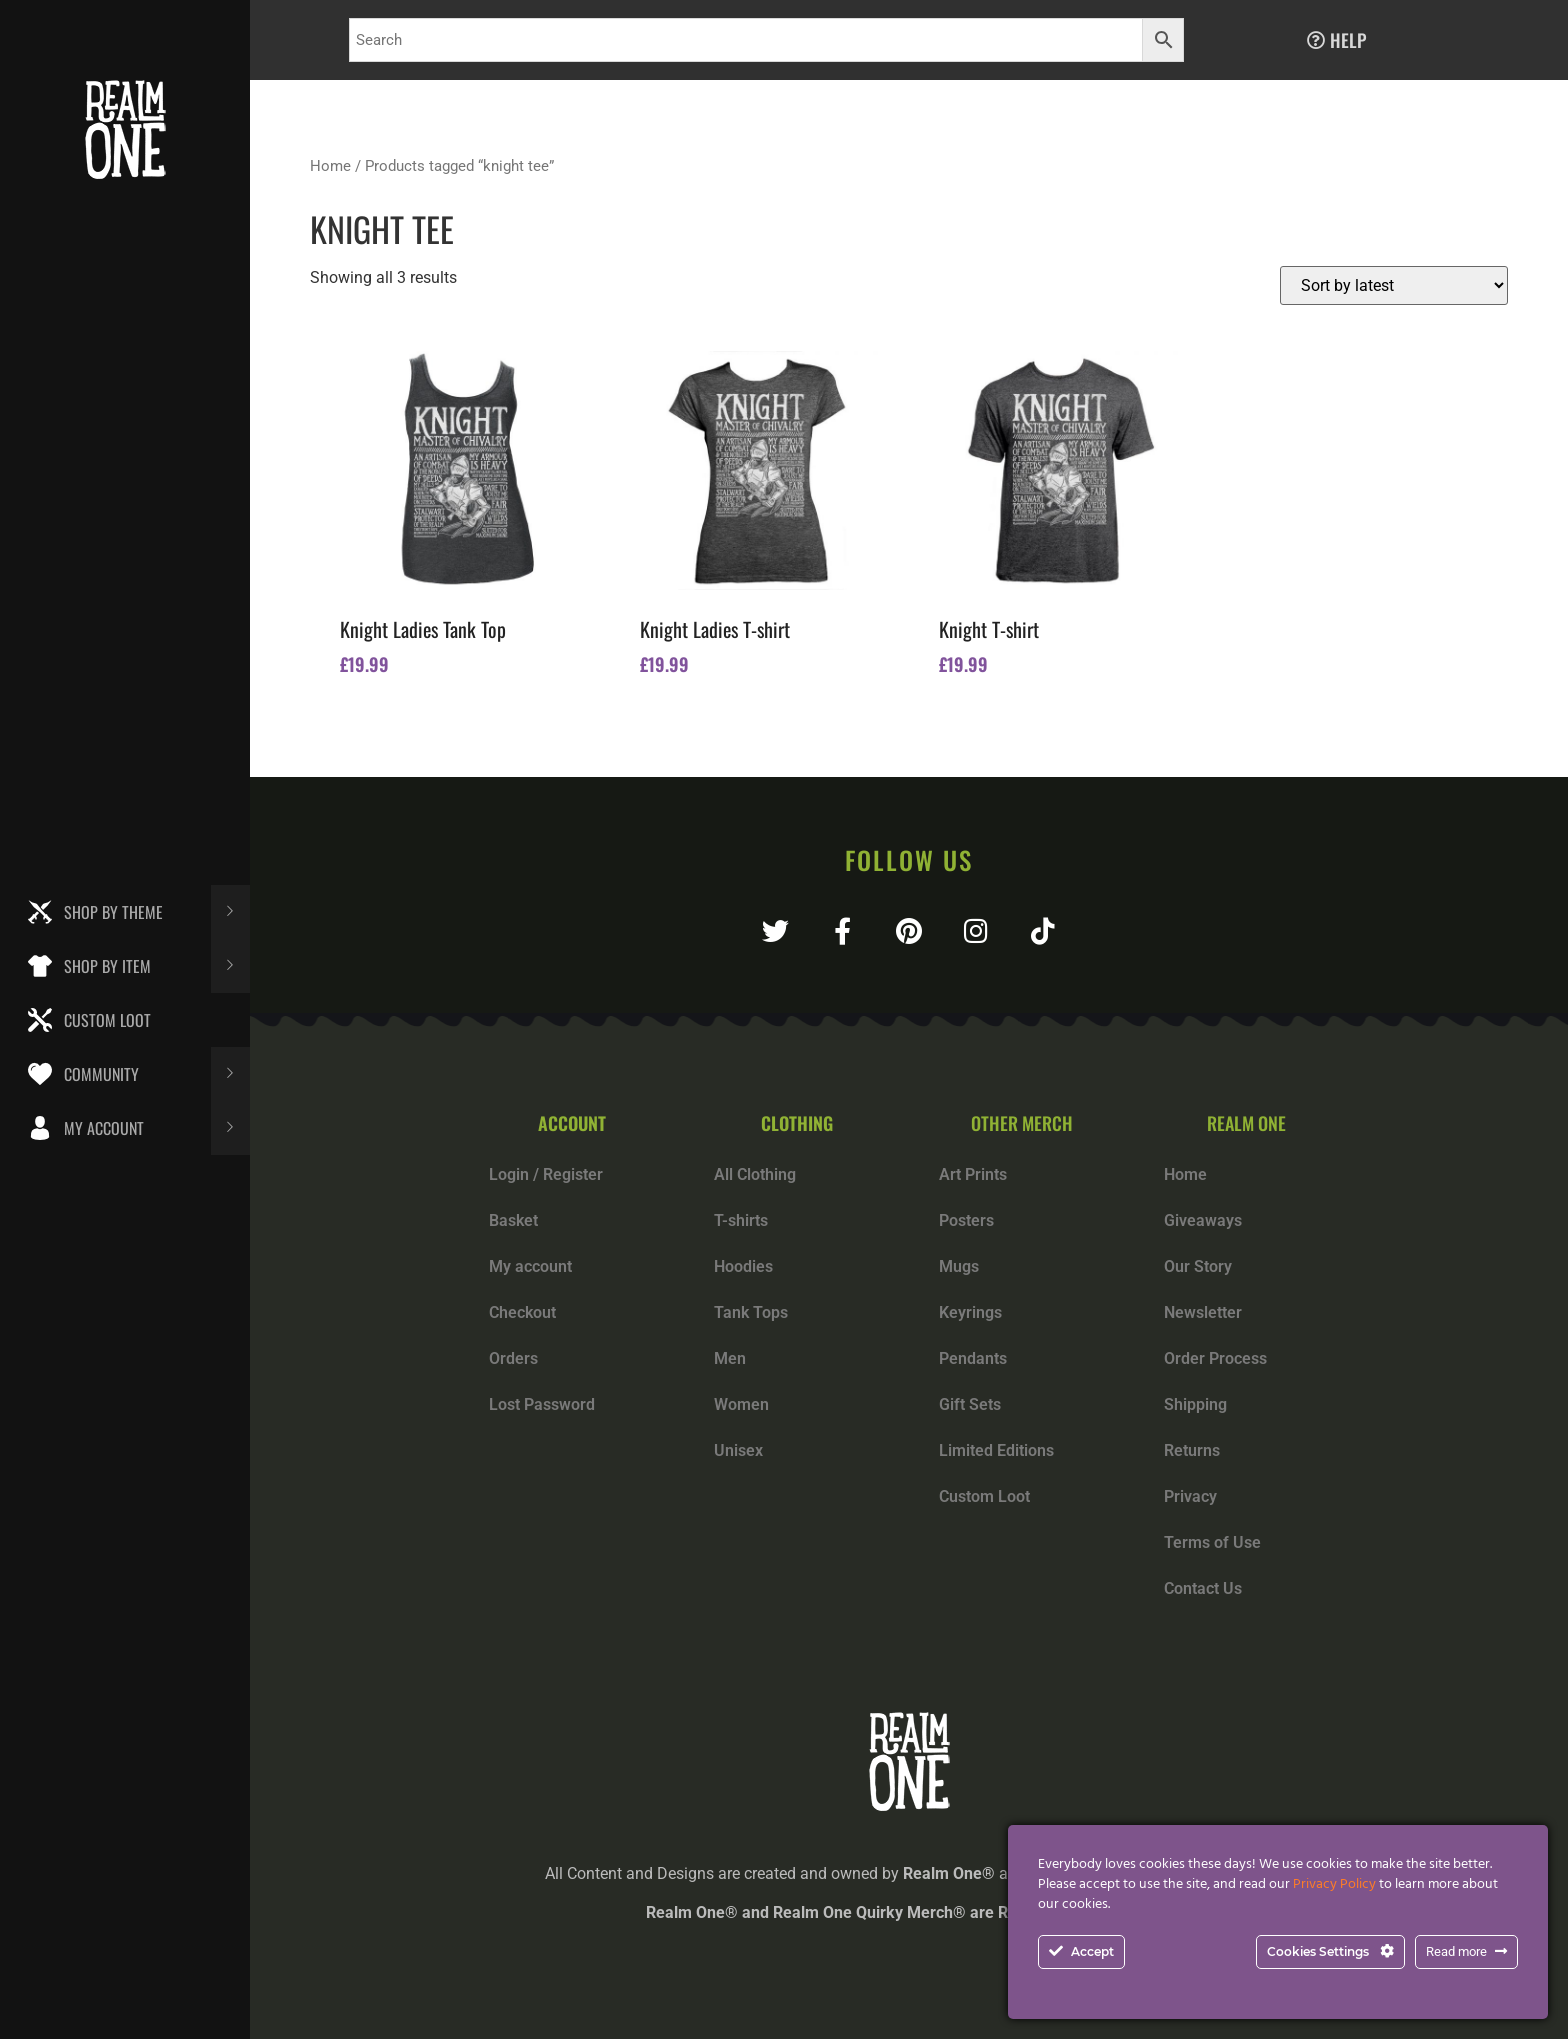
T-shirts (741, 1220)
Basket (513, 1220)
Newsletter (1203, 1312)
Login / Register (546, 1174)
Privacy (1190, 1496)
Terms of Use (1212, 1542)
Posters (966, 1220)
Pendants (973, 1358)
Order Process (1215, 1358)
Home (330, 166)
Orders (513, 1358)
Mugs (959, 1266)
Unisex (738, 1450)
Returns (1192, 1450)
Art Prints (973, 1174)
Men (730, 1358)
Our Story (1198, 1266)
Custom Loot (984, 1496)
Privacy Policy (1334, 1884)
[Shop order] (1394, 285)
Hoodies (743, 1266)
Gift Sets (970, 1404)
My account (530, 1266)
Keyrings (970, 1312)
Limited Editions (996, 1450)
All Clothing (755, 1174)
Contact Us (1203, 1588)
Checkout (522, 1312)
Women (741, 1404)
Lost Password (542, 1404)
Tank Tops (751, 1312)
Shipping (1195, 1404)
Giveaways (1203, 1220)
